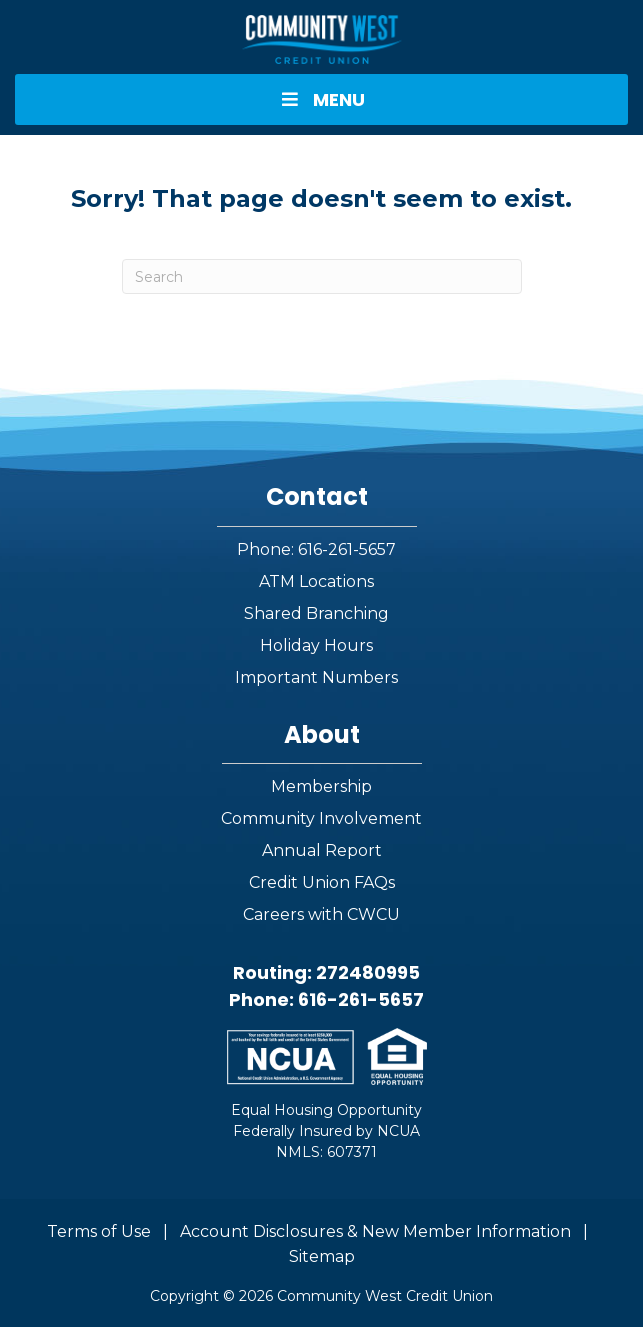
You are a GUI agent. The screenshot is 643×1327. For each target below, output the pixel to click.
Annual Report (322, 850)
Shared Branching (316, 613)
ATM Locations (316, 581)
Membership (321, 786)
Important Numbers (316, 677)
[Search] (322, 276)
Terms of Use (99, 1231)
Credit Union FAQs (322, 882)
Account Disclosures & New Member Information (375, 1231)
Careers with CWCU (321, 914)
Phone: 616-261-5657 (316, 549)
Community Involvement (321, 818)
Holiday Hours (316, 645)
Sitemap (322, 1256)
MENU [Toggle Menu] (321, 99)
